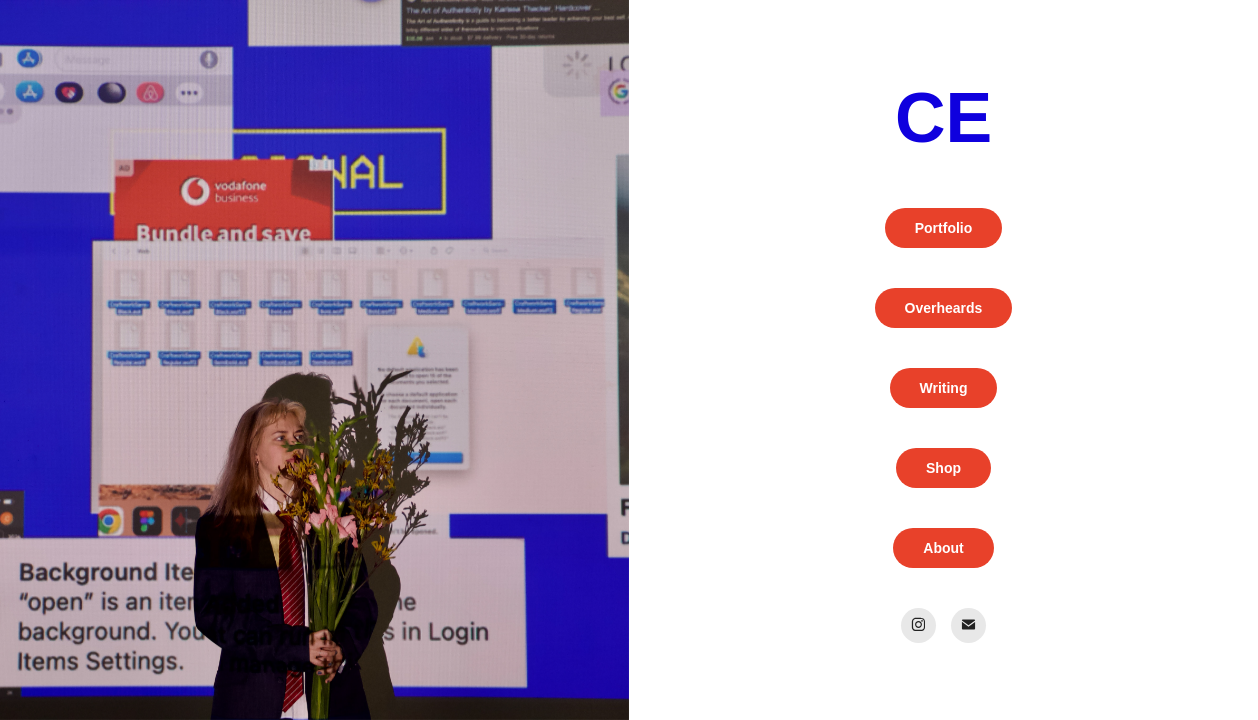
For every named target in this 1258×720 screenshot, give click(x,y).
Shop (943, 468)
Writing (944, 388)
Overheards (944, 308)
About (943, 548)
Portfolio (944, 228)
